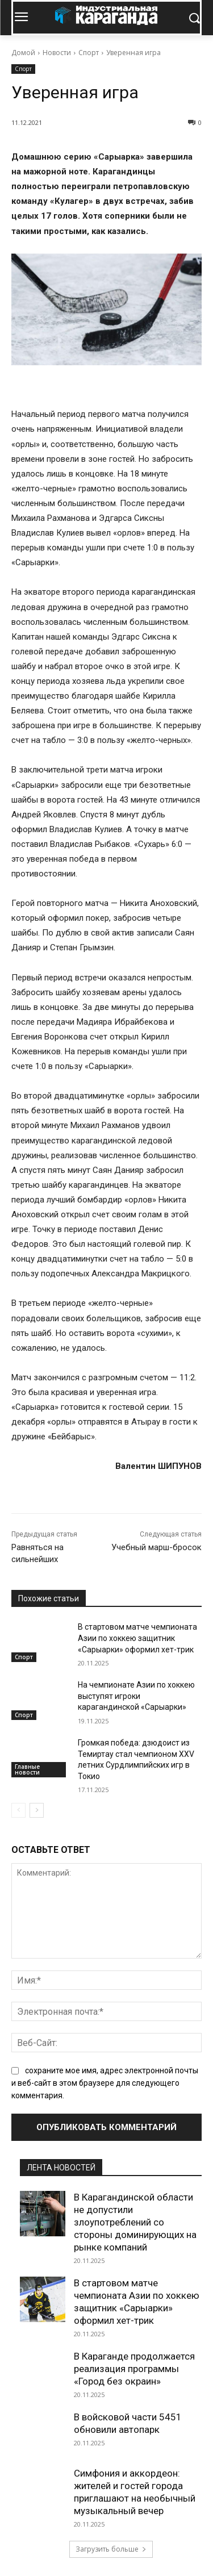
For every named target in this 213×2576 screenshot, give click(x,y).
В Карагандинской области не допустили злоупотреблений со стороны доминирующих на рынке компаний (135, 2222)
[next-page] (37, 1810)
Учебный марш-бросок (156, 1547)
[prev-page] (18, 1810)
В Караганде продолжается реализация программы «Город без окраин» (134, 2368)
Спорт (88, 52)
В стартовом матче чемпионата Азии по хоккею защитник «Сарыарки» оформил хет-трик (137, 1638)
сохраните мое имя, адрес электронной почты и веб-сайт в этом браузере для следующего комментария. (104, 2083)
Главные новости (27, 1769)
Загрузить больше (111, 2549)
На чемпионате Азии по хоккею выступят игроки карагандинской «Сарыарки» (136, 1695)
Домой (23, 52)
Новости (57, 52)
